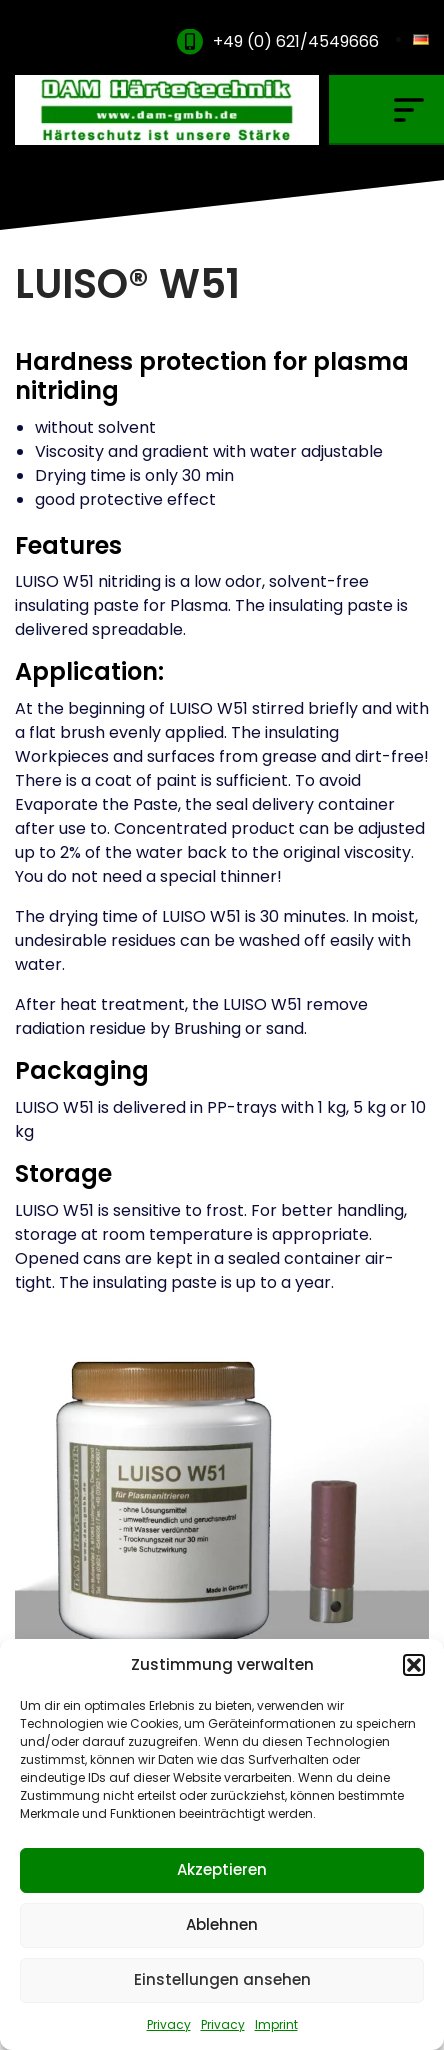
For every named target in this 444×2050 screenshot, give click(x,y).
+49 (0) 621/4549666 (296, 41)
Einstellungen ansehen (222, 1979)
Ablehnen (222, 1924)
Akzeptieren (222, 1869)
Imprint (276, 2024)
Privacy (169, 2024)
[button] (414, 1665)
